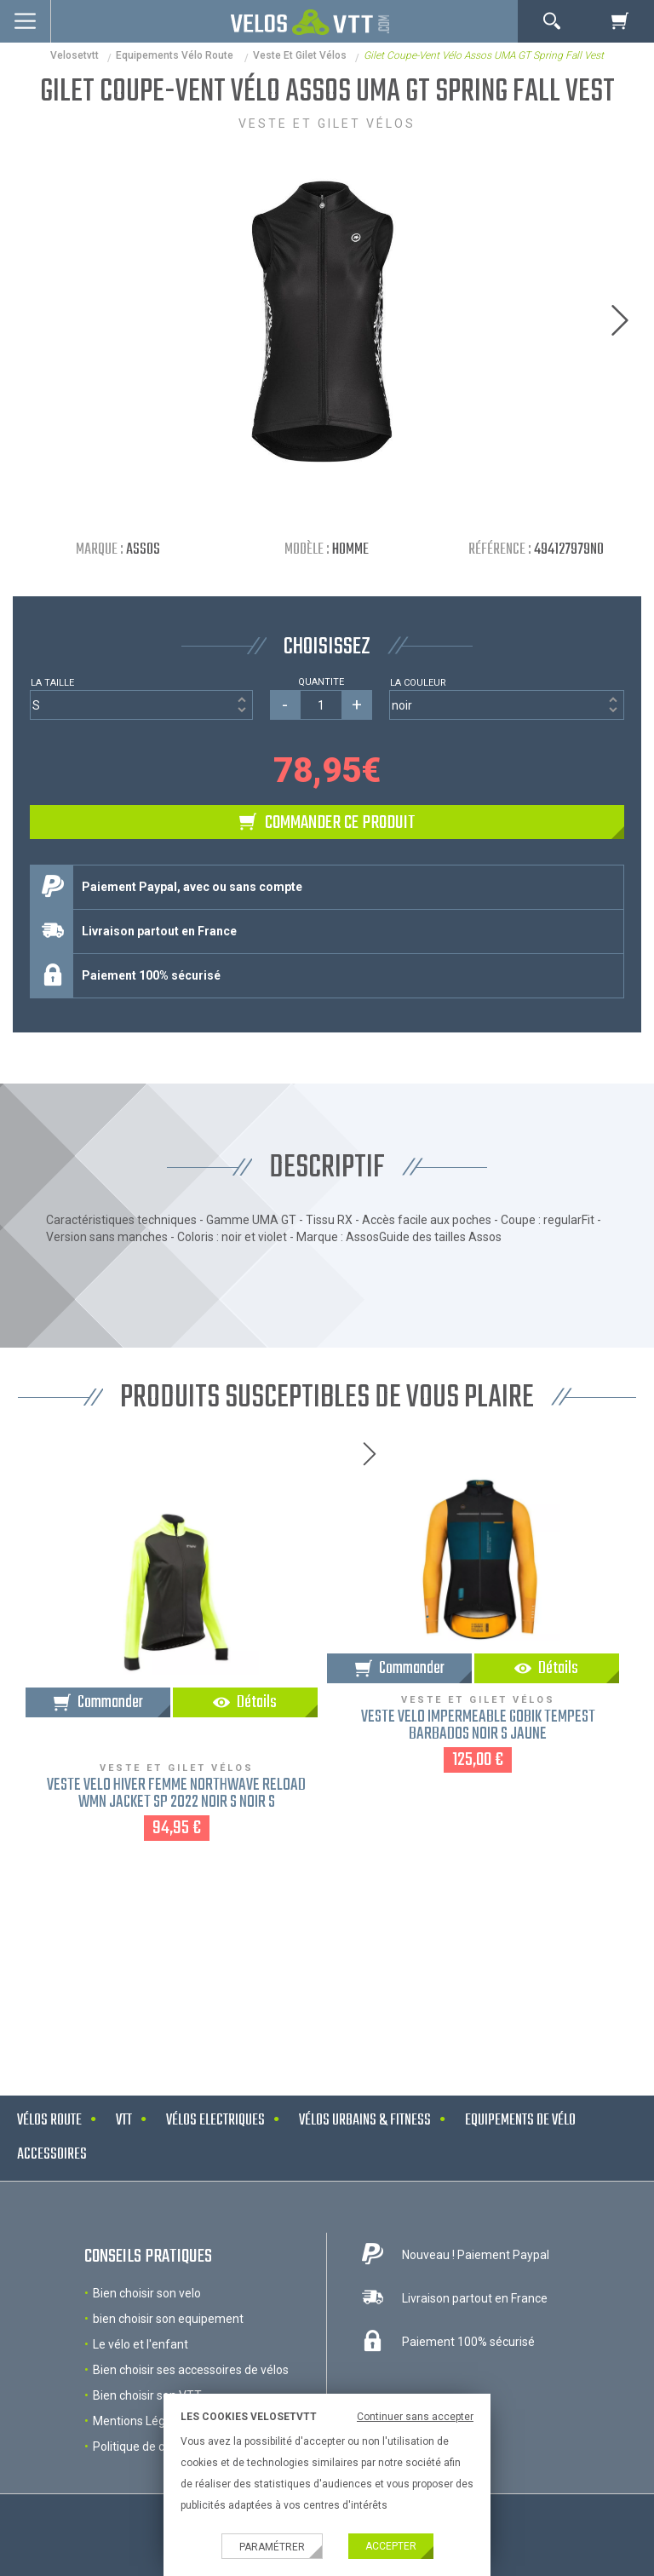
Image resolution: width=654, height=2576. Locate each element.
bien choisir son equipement (168, 2319)
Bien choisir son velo (147, 2293)
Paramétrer (272, 2547)
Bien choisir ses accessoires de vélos (191, 2370)
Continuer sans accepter (415, 2417)
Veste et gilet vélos (300, 55)
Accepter (390, 2546)
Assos (143, 550)
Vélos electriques (215, 2120)
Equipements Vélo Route (176, 55)
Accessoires (52, 2154)
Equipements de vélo (520, 2120)
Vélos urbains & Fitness (365, 2120)
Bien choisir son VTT (147, 2395)
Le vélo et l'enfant (140, 2344)
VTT (124, 2120)
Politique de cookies (146, 2446)
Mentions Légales (140, 2421)
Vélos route (49, 2120)
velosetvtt (74, 55)
